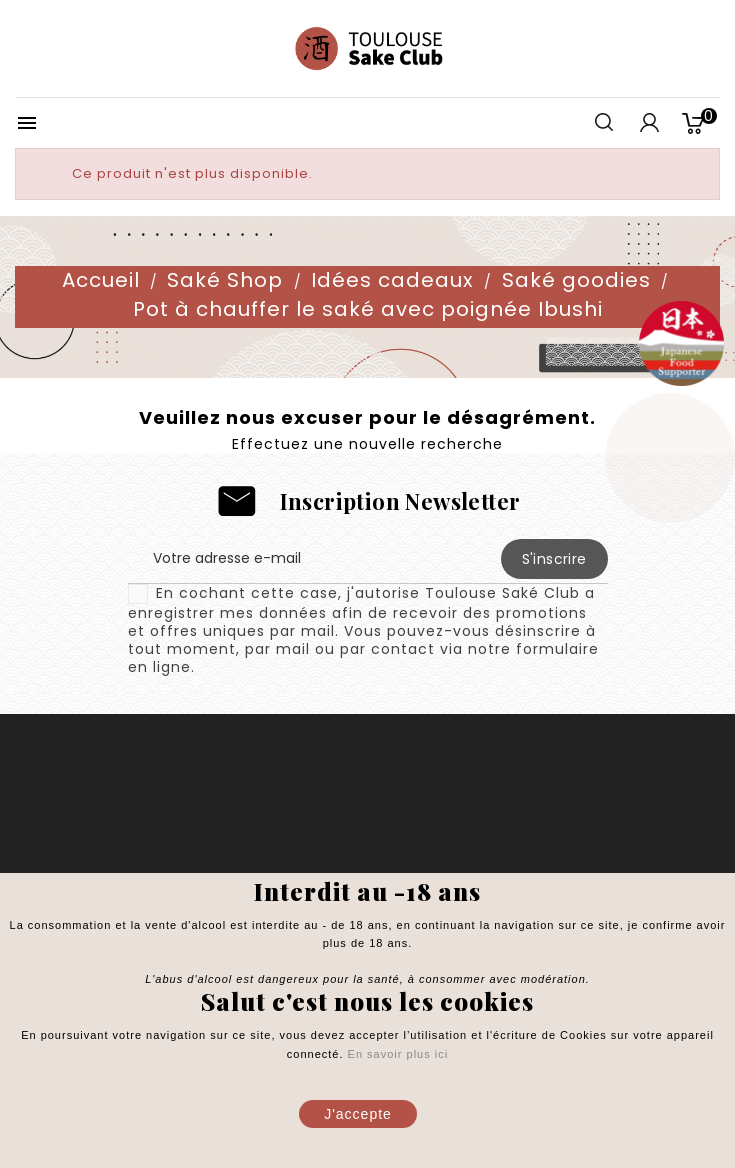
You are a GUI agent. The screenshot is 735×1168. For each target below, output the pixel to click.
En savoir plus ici (396, 1054)
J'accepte (358, 1114)
